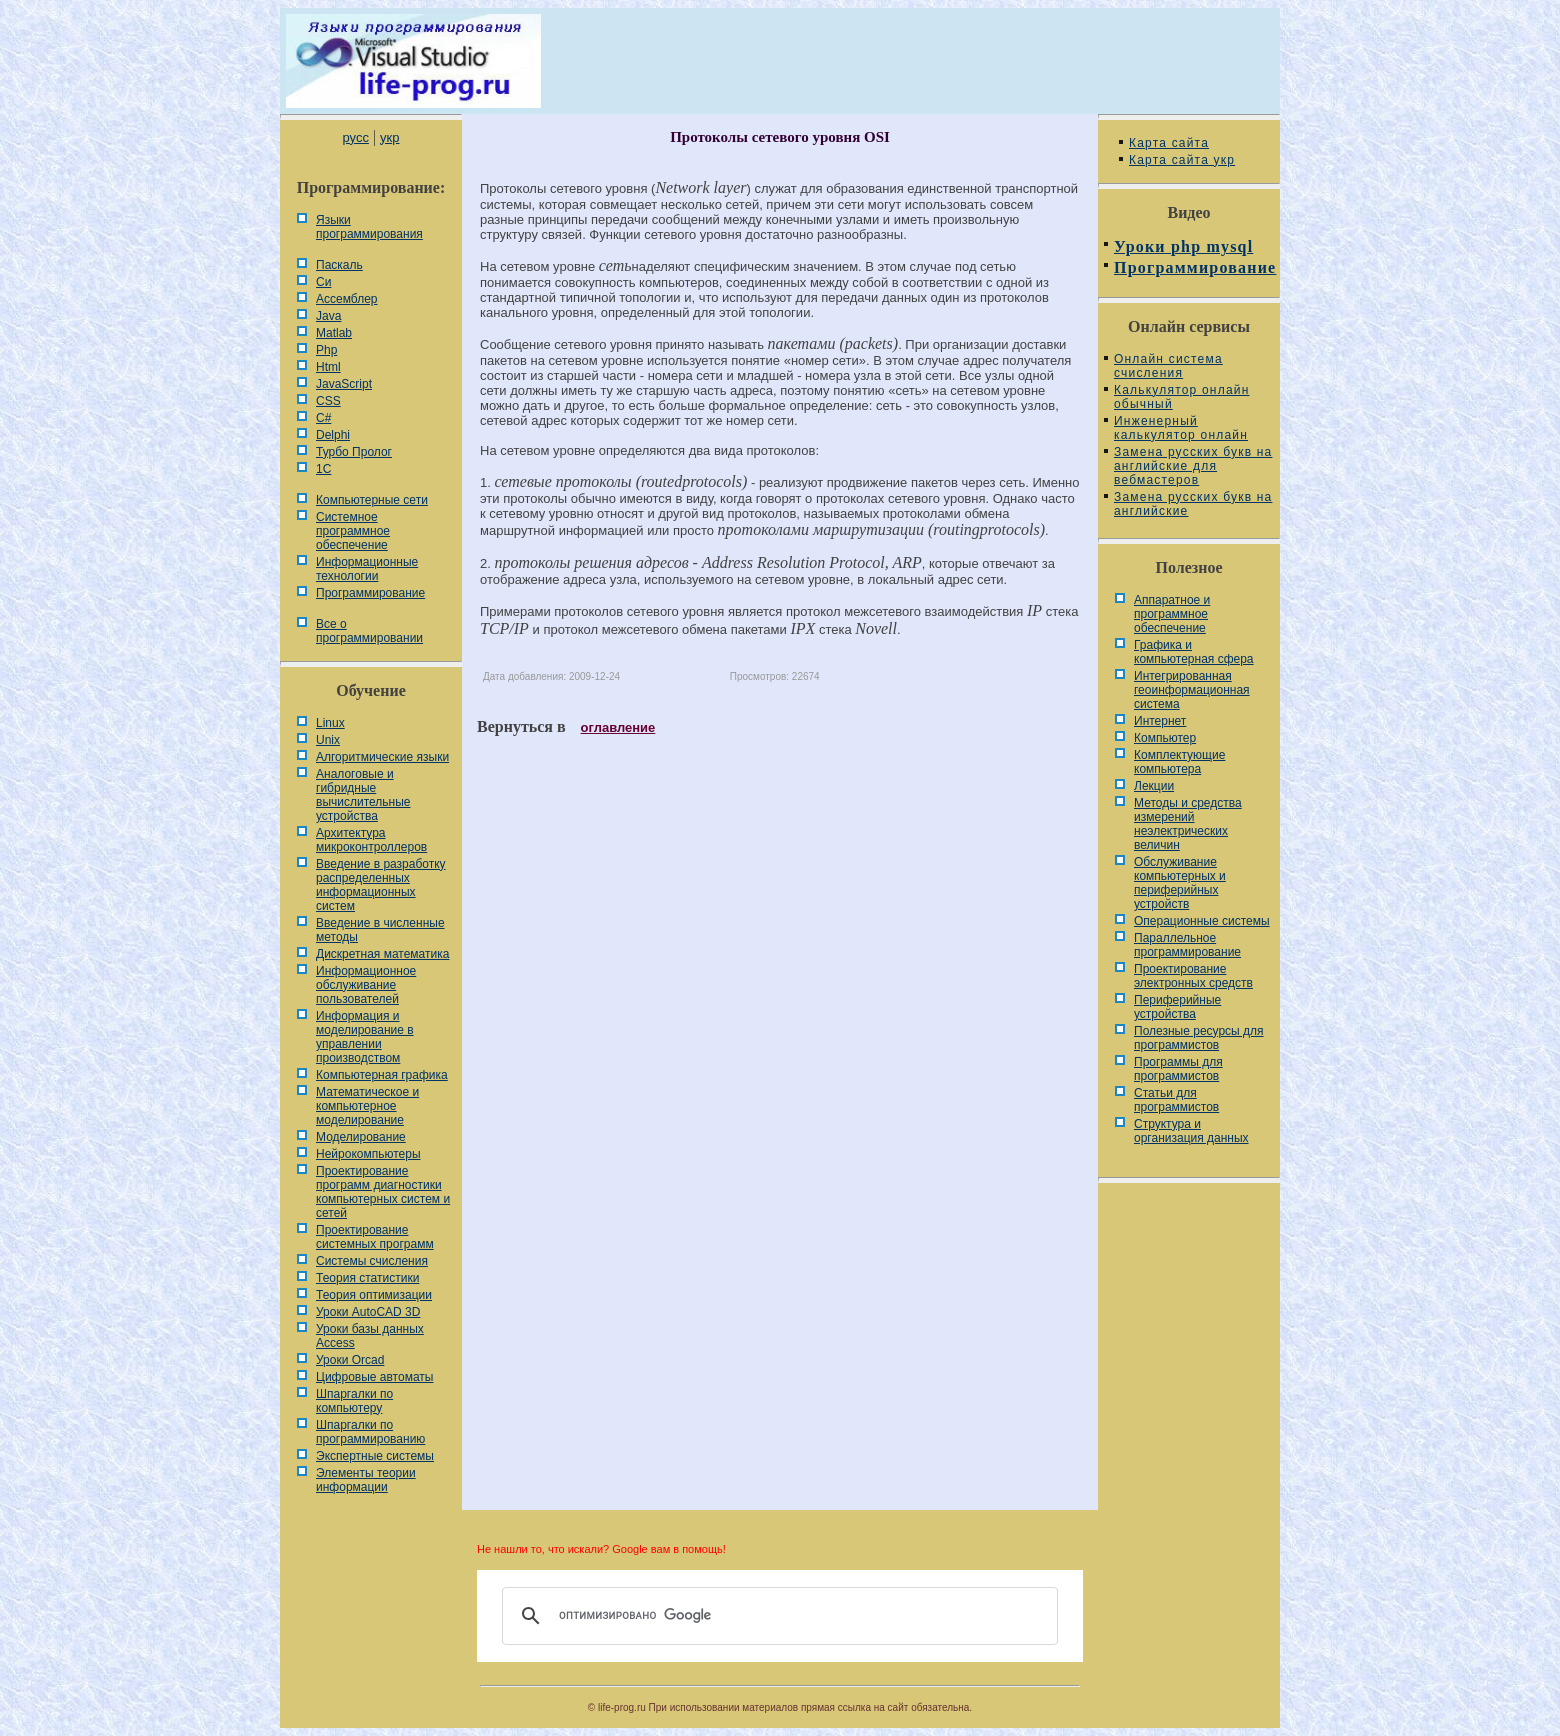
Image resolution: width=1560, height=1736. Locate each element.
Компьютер (1165, 738)
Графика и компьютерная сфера (1194, 652)
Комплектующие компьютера (1179, 762)
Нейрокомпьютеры (368, 1154)
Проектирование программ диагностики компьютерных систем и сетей (383, 1192)
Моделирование (361, 1137)
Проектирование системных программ (375, 1237)
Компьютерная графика (382, 1075)
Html (328, 367)
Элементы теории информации (366, 1480)
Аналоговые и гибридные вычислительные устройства (363, 795)
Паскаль (339, 265)
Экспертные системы (375, 1456)
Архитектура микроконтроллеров (371, 840)
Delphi (333, 435)
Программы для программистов (1178, 1069)
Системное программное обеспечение (353, 531)
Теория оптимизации (374, 1295)
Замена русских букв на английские (1193, 504)
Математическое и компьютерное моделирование (367, 1106)
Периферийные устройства (1177, 1007)
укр (389, 137)
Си (323, 282)
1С (323, 469)
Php (326, 350)
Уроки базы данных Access (370, 1336)
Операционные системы (1202, 921)
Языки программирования (369, 227)
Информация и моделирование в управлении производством (365, 1037)
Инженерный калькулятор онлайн (1181, 428)
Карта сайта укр (1182, 160)
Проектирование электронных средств (1193, 976)
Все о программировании (369, 631)
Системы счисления (372, 1261)
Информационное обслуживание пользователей (366, 985)
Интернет (1160, 721)
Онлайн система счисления (1168, 366)
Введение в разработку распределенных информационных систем (381, 885)
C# (323, 418)
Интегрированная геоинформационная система (1192, 690)
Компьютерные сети (372, 500)
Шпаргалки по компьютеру (354, 1401)
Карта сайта (1169, 143)
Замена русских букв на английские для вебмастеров (1193, 466)
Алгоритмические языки (382, 757)
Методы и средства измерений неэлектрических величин (1188, 824)
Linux (330, 723)
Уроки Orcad (350, 1360)
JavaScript (344, 384)
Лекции (1154, 786)
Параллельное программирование (1187, 945)
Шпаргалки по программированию (370, 1432)
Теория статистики (367, 1278)
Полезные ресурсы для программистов (1199, 1038)
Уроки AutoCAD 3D (368, 1312)
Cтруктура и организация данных (1191, 1131)
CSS (328, 401)
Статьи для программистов (1176, 1100)
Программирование (370, 593)
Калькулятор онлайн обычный (1182, 397)
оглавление (618, 727)
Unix (328, 740)
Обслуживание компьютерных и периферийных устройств (1180, 883)
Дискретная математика (382, 954)
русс (355, 137)
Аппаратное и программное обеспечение (1172, 614)
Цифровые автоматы (374, 1377)
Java (328, 316)
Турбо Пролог (354, 452)
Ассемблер (346, 299)
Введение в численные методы (380, 930)
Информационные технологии (367, 569)
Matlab (334, 333)
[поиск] (777, 1616)
